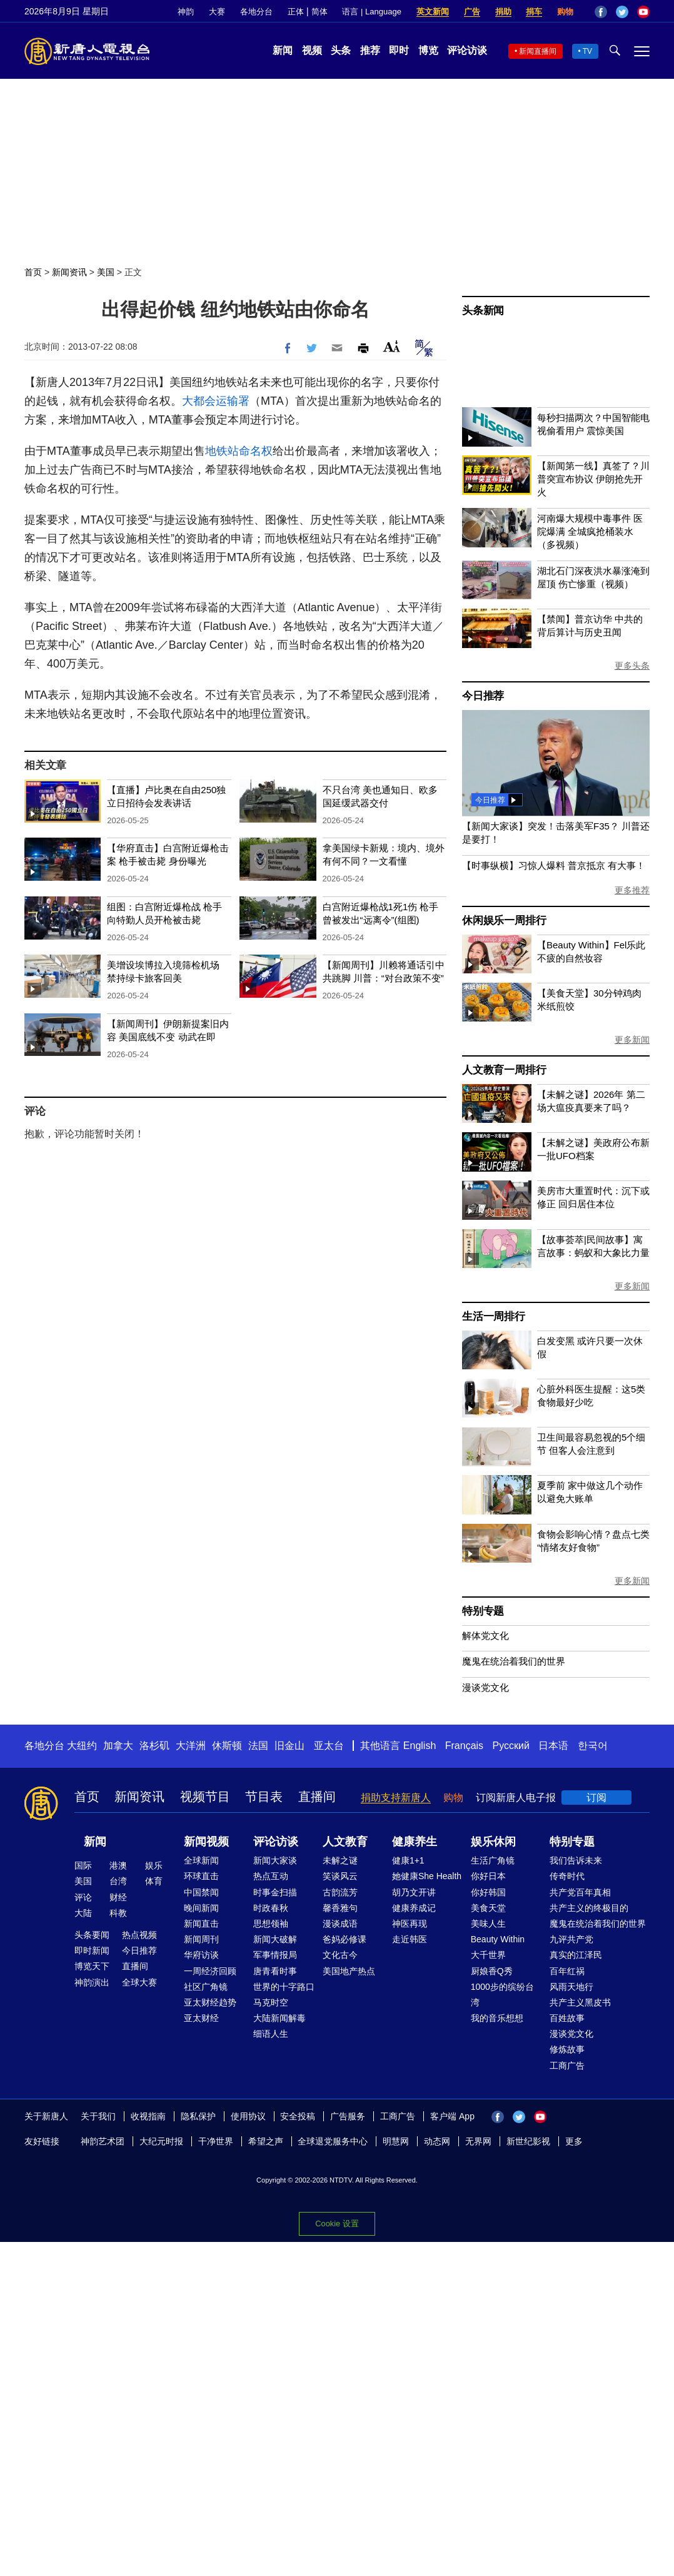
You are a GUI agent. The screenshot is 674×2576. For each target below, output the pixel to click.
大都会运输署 (215, 401)
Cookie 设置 (336, 2223)
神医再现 (409, 1924)
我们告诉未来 (576, 1860)
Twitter (622, 12)
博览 (428, 50)
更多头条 (632, 666)
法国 (258, 1745)
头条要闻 (91, 1935)
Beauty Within (498, 1939)
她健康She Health (426, 1876)
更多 (574, 2141)
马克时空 (270, 2002)
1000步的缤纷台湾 (502, 1994)
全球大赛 (139, 1982)
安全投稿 (297, 2116)
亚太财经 (201, 2018)
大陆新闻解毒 (279, 2018)
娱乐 (154, 1865)
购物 (565, 11)
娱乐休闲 (493, 1841)
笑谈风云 (340, 1876)
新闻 (283, 50)
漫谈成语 (340, 1924)
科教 (118, 1913)
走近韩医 (409, 1939)
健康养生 (414, 1841)
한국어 (593, 1745)
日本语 (553, 1745)
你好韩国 (488, 1892)
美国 (105, 272)
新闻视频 (206, 1841)
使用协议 (248, 2116)
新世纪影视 (528, 2141)
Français (464, 1745)
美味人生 (488, 1924)
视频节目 (205, 1796)
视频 (312, 50)
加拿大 (118, 1745)
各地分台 (256, 11)
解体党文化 (485, 1635)
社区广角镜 (206, 1987)
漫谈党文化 (485, 1687)
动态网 (437, 2141)
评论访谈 (467, 50)
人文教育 (345, 1841)
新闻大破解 (275, 1939)
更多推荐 (632, 890)
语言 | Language (371, 11)
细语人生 (270, 2034)
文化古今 (340, 1955)
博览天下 (91, 1966)
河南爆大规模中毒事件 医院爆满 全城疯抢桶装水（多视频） (590, 531)
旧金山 (289, 1745)
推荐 (370, 50)
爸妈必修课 (344, 1939)
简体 (319, 11)
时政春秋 (270, 1908)
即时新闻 (91, 1950)
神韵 (186, 11)
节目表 (264, 1796)
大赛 (217, 11)
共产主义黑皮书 (580, 2002)
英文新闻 (432, 11)
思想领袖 (270, 1924)
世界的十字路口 (283, 1987)
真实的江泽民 (576, 1955)
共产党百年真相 (580, 1892)
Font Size (392, 346)
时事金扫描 (275, 1892)
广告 (472, 11)
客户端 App (452, 2116)
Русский (511, 1745)
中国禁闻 (201, 1892)
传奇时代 (567, 1876)
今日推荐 (483, 696)
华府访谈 (201, 1955)
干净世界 (215, 2141)
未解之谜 (340, 1860)
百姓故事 (567, 2018)
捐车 (534, 11)
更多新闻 (632, 1040)
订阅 (596, 1797)
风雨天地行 (571, 1987)
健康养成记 (414, 1908)
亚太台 (329, 1745)
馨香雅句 (340, 1908)
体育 (154, 1881)
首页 (33, 272)
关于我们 (98, 2116)
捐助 (503, 11)
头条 (341, 50)
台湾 (118, 1881)
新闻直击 (201, 1924)
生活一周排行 (493, 1316)
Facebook (601, 12)
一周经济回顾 (210, 1971)
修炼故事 (567, 2049)
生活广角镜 (493, 1860)
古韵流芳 (340, 1892)
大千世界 (488, 1955)
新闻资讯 (69, 272)
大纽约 (82, 1745)
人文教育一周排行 (504, 1070)
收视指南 (148, 2116)
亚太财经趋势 (210, 2002)
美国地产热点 (349, 1971)
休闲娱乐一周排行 (504, 920)
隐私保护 (198, 2116)
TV (587, 51)
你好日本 (488, 1876)
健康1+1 (408, 1860)
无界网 (478, 2141)
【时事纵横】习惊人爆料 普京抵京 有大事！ (553, 865)
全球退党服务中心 (333, 2141)
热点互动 (270, 1876)
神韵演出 (91, 1982)
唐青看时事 (275, 1971)
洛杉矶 (154, 1745)
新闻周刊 (201, 1939)
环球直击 (201, 1876)
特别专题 (483, 1611)
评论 (83, 1897)
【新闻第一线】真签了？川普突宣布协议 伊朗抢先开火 (593, 478)
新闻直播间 (537, 51)
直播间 (317, 1796)
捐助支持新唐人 (396, 1797)
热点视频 (139, 1935)
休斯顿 (227, 1745)
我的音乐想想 (497, 2018)
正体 (296, 11)
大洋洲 (191, 1745)
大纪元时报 (161, 2141)
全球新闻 (201, 1860)
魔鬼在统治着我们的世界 (513, 1661)
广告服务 (347, 2116)
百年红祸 (567, 1971)
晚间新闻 (201, 1908)
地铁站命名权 (239, 451)
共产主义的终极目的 (589, 1908)
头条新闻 (483, 311)
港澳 (118, 1865)
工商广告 (567, 2066)
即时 (399, 50)
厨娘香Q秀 (492, 1971)
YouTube (643, 12)
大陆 (83, 1913)
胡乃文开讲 (414, 1892)
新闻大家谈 (275, 1860)
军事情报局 (275, 1955)
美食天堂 (488, 1908)
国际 (83, 1865)
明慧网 (396, 2141)
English (419, 1745)
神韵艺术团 (102, 2141)
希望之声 (265, 2141)
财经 (118, 1897)
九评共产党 (571, 1939)
